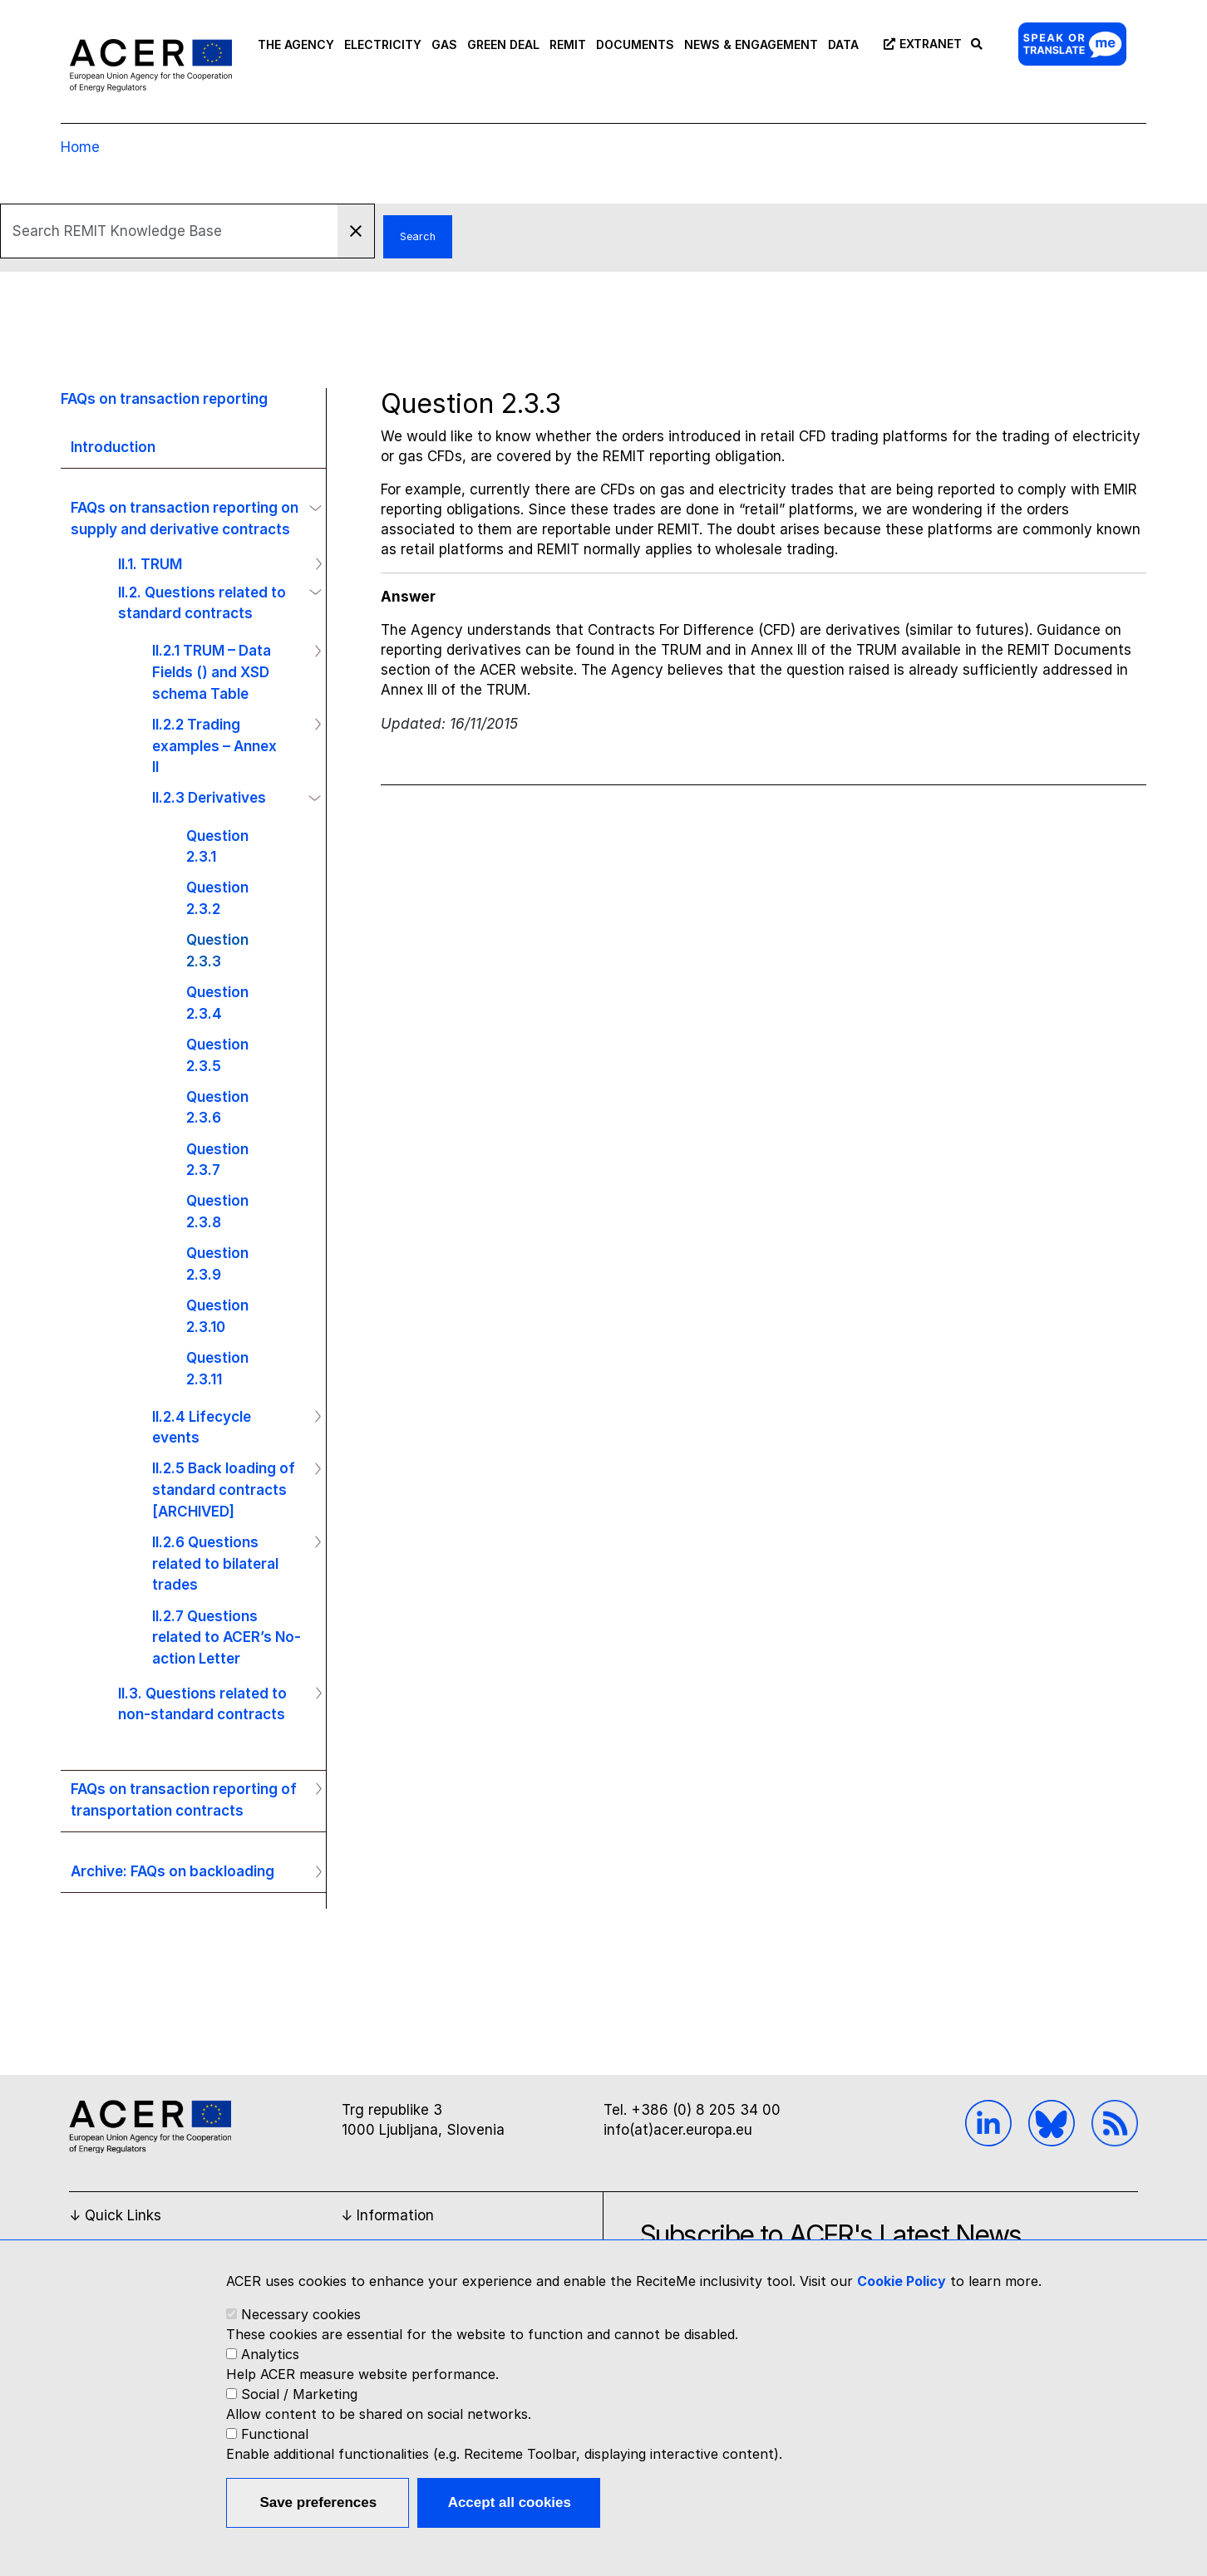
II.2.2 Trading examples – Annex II (214, 745)
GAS (444, 44)
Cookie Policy (901, 2281)
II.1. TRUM (150, 564)
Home (80, 147)
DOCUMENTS (635, 44)
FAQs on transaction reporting (164, 398)
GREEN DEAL (503, 44)
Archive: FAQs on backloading (172, 1871)
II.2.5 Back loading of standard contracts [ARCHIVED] (223, 1489)
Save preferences (318, 2502)
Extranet (919, 44)
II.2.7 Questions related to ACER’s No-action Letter (226, 1637)
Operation (312, 508)
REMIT (567, 44)
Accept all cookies (509, 2502)
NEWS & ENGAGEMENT (751, 44)
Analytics (270, 2354)
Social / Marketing (299, 2394)
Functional (274, 2434)
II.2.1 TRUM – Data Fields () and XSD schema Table (211, 671)
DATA (843, 44)
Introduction (113, 446)
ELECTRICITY (382, 44)
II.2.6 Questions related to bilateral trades (215, 1563)
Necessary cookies (301, 2314)
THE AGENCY (296, 44)
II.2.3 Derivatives (209, 797)
